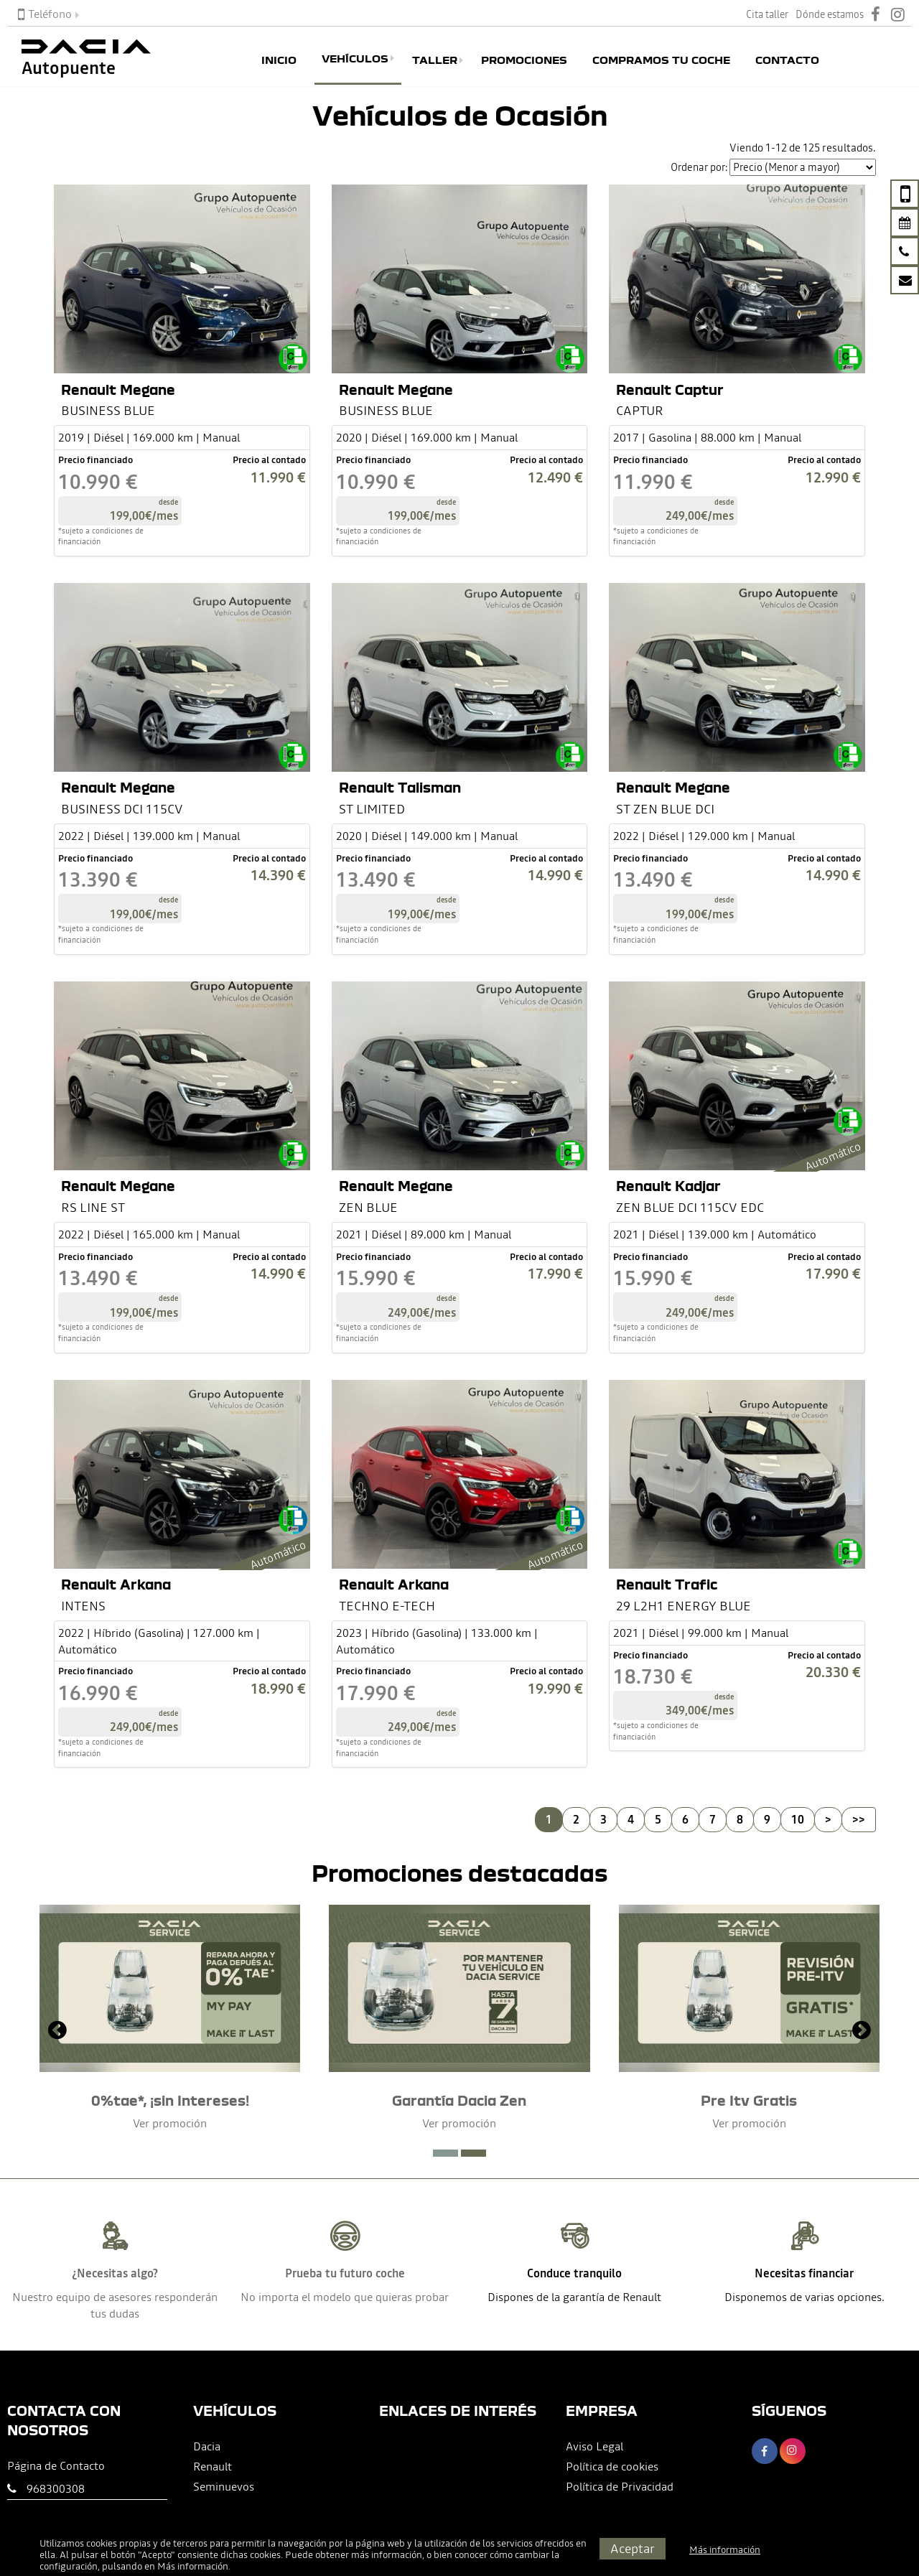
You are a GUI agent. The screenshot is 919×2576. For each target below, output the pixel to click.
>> (858, 1819)
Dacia (206, 2446)
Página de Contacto (56, 2465)
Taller (434, 60)
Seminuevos (223, 2486)
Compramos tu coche (661, 60)
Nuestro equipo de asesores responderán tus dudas (115, 2305)
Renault (212, 2466)
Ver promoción (170, 2123)
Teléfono (45, 14)
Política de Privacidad (619, 2486)
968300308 (56, 2488)
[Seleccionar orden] (802, 167)
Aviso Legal (594, 2446)
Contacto (787, 60)
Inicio (279, 60)
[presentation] (57, 2032)
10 (797, 1819)
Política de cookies (612, 2466)
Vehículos (355, 58)
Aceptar (632, 2548)
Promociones (524, 60)
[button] (445, 2153)
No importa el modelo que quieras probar (345, 2297)
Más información (192, 2566)
